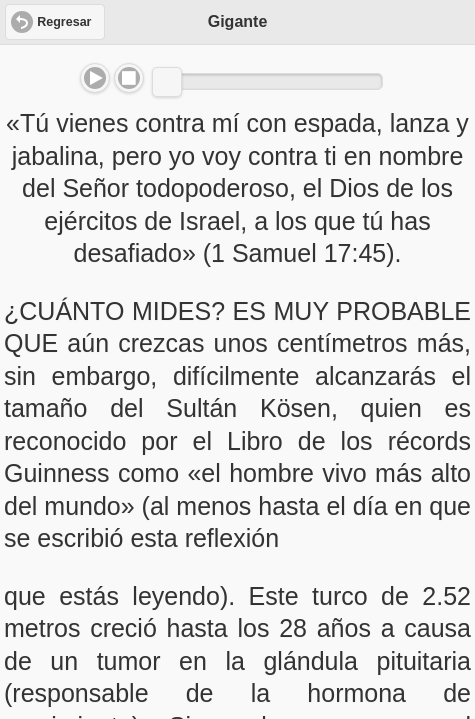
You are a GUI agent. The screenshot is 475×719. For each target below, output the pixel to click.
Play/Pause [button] (95, 78)
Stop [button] (129, 78)
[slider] (167, 82)
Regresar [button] (64, 22)
